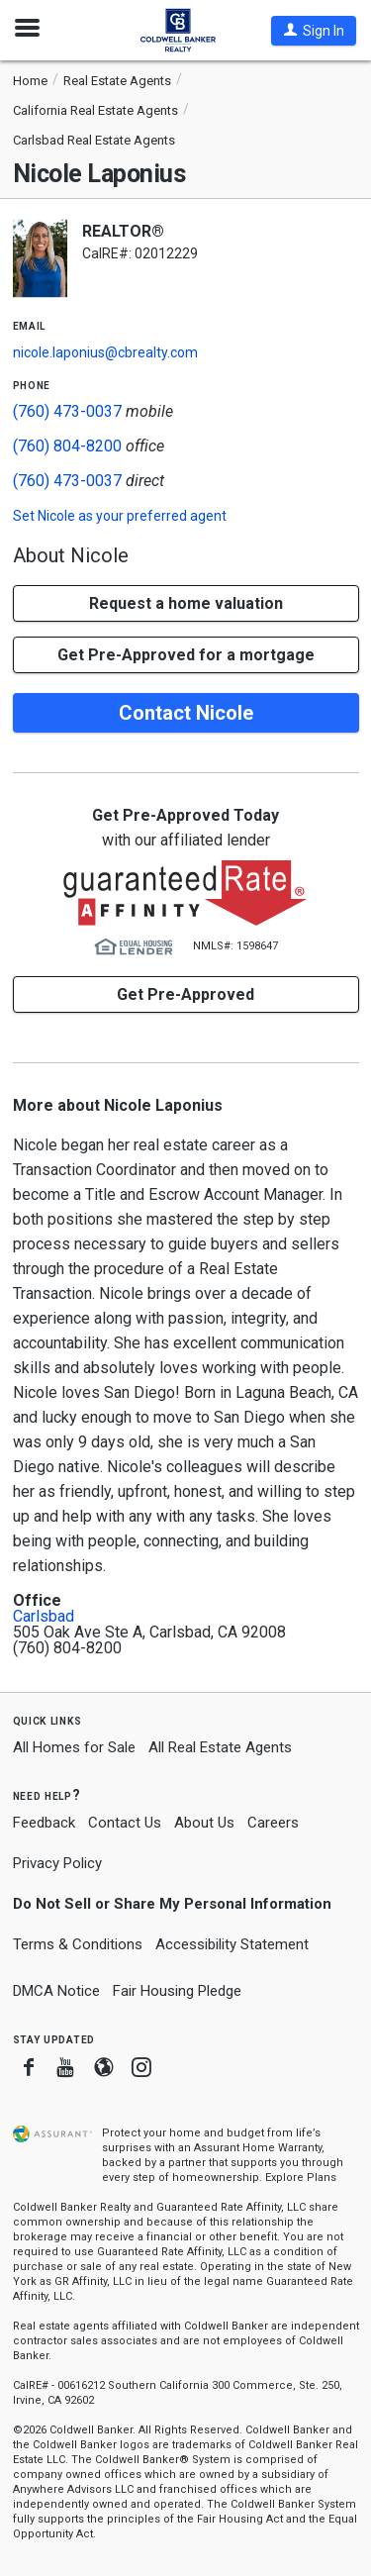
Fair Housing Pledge (177, 1991)
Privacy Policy (57, 1863)
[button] (313, 31)
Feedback (44, 1823)
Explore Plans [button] (300, 2177)
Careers (273, 1823)
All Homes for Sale (74, 1747)
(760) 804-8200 (67, 446)
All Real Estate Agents (220, 1747)
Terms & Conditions (77, 1944)
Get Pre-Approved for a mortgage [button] (186, 654)
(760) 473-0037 (67, 411)
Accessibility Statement (232, 1944)
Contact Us (124, 1823)
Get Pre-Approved (185, 994)
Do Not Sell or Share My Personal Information (172, 1904)
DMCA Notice (56, 1991)
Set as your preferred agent (120, 516)
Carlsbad (43, 1617)
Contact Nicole (186, 713)
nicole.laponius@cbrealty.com (105, 352)
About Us (204, 1823)
